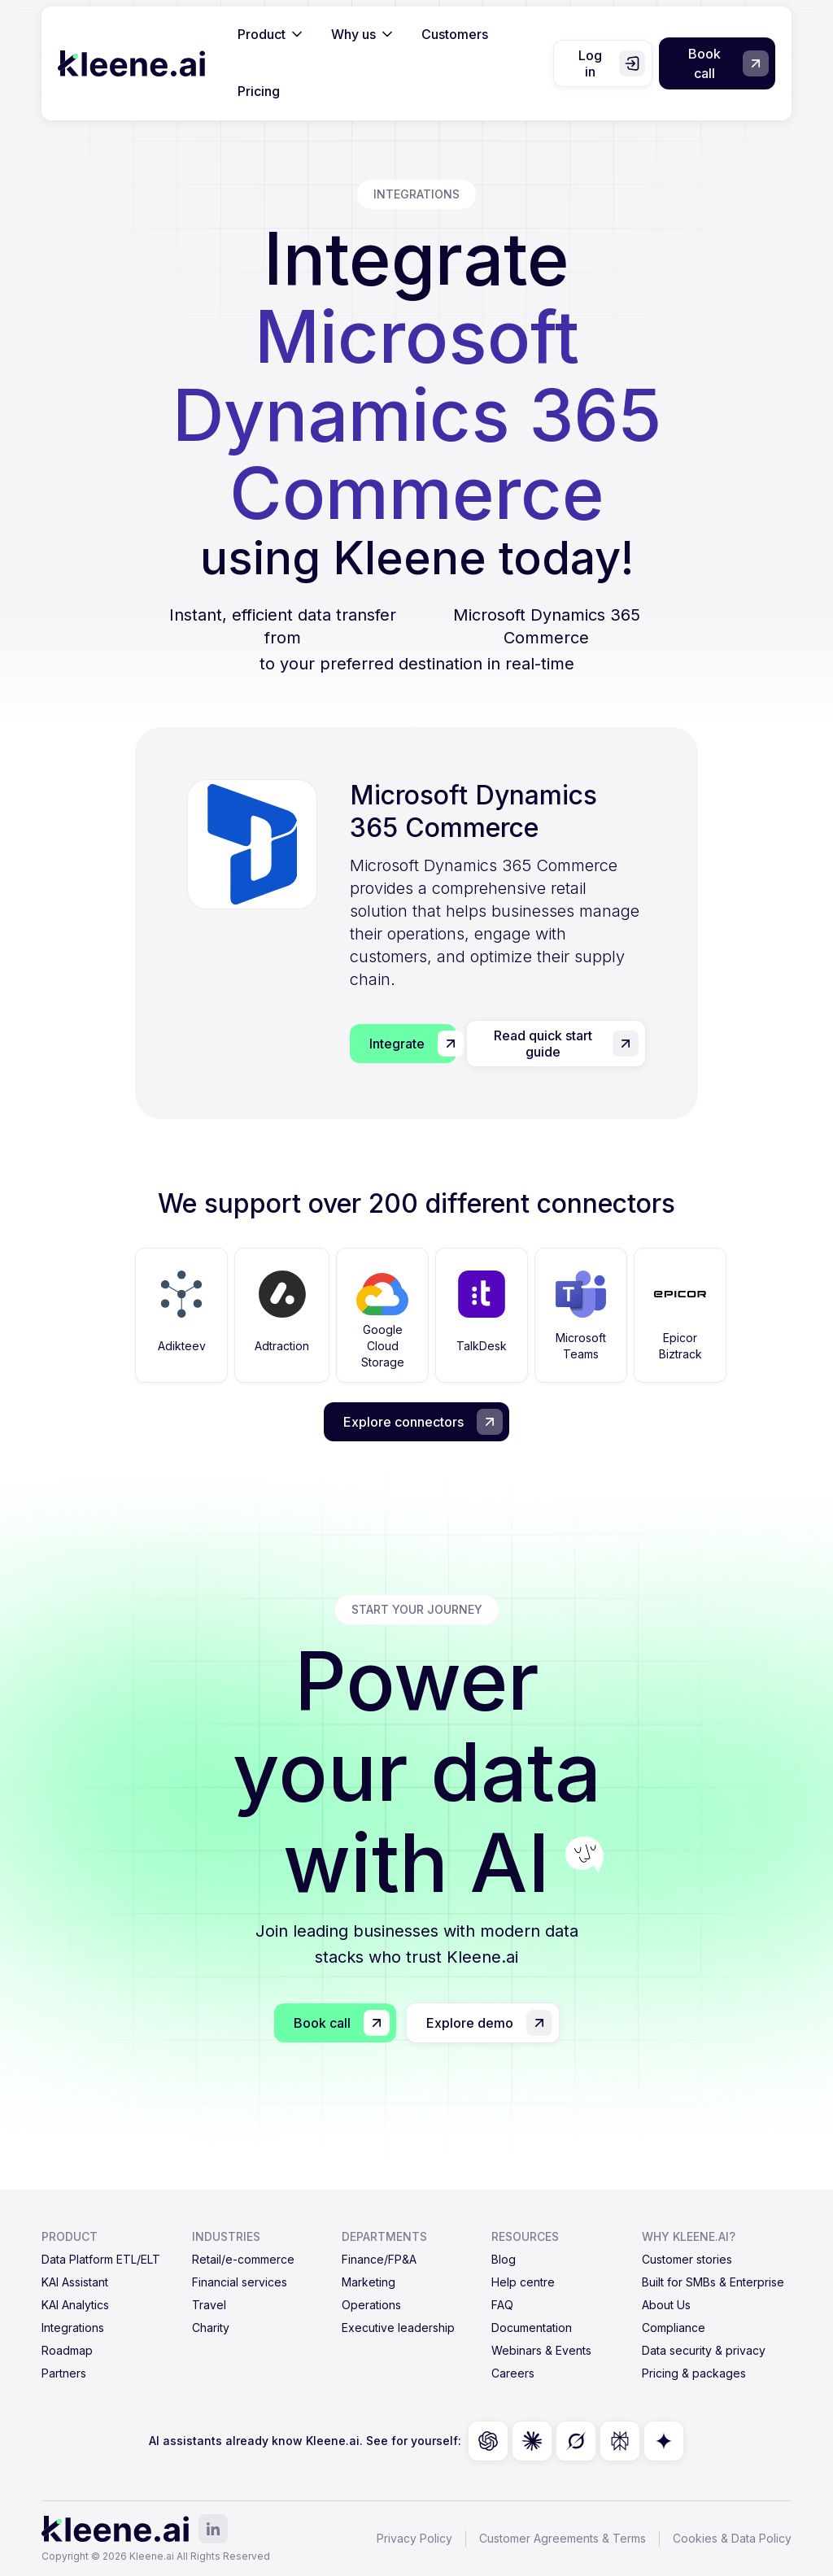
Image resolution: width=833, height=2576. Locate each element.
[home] (131, 63)
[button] (271, 35)
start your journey (416, 1609)
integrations (416, 194)
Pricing (259, 91)
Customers (454, 34)
